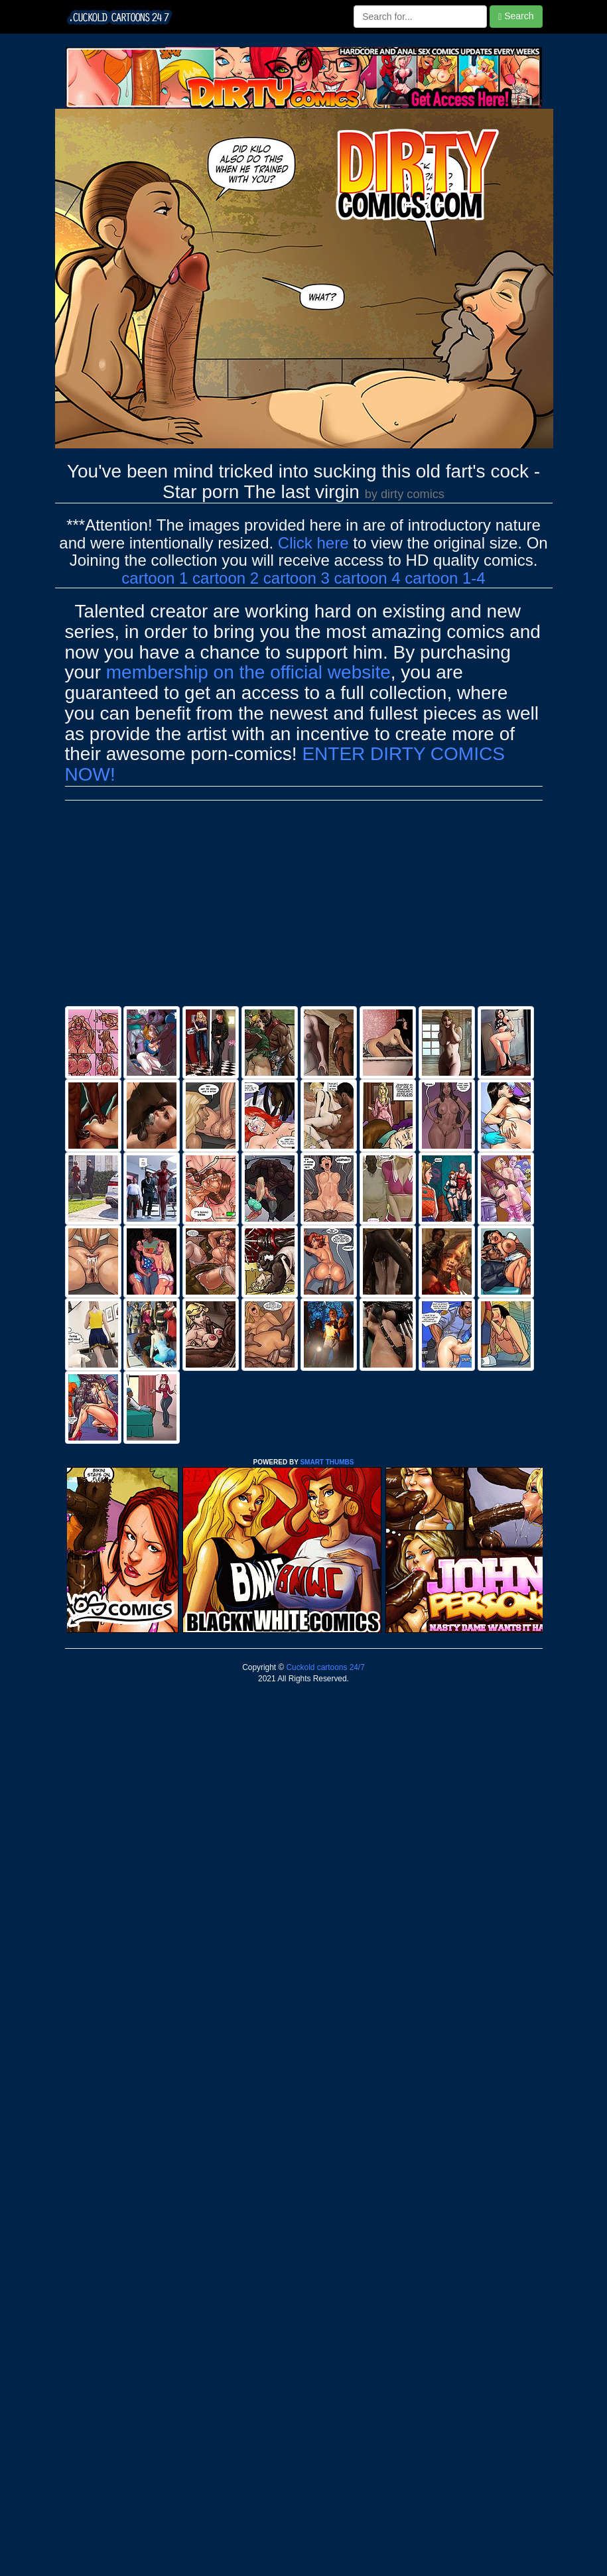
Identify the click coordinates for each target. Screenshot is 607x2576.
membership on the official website (248, 672)
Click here (313, 543)
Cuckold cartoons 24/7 (324, 1667)
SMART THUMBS (327, 1462)
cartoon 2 (225, 578)
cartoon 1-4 (445, 578)
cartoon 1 (154, 578)
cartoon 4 (367, 578)
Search (515, 16)
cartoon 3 (296, 578)
